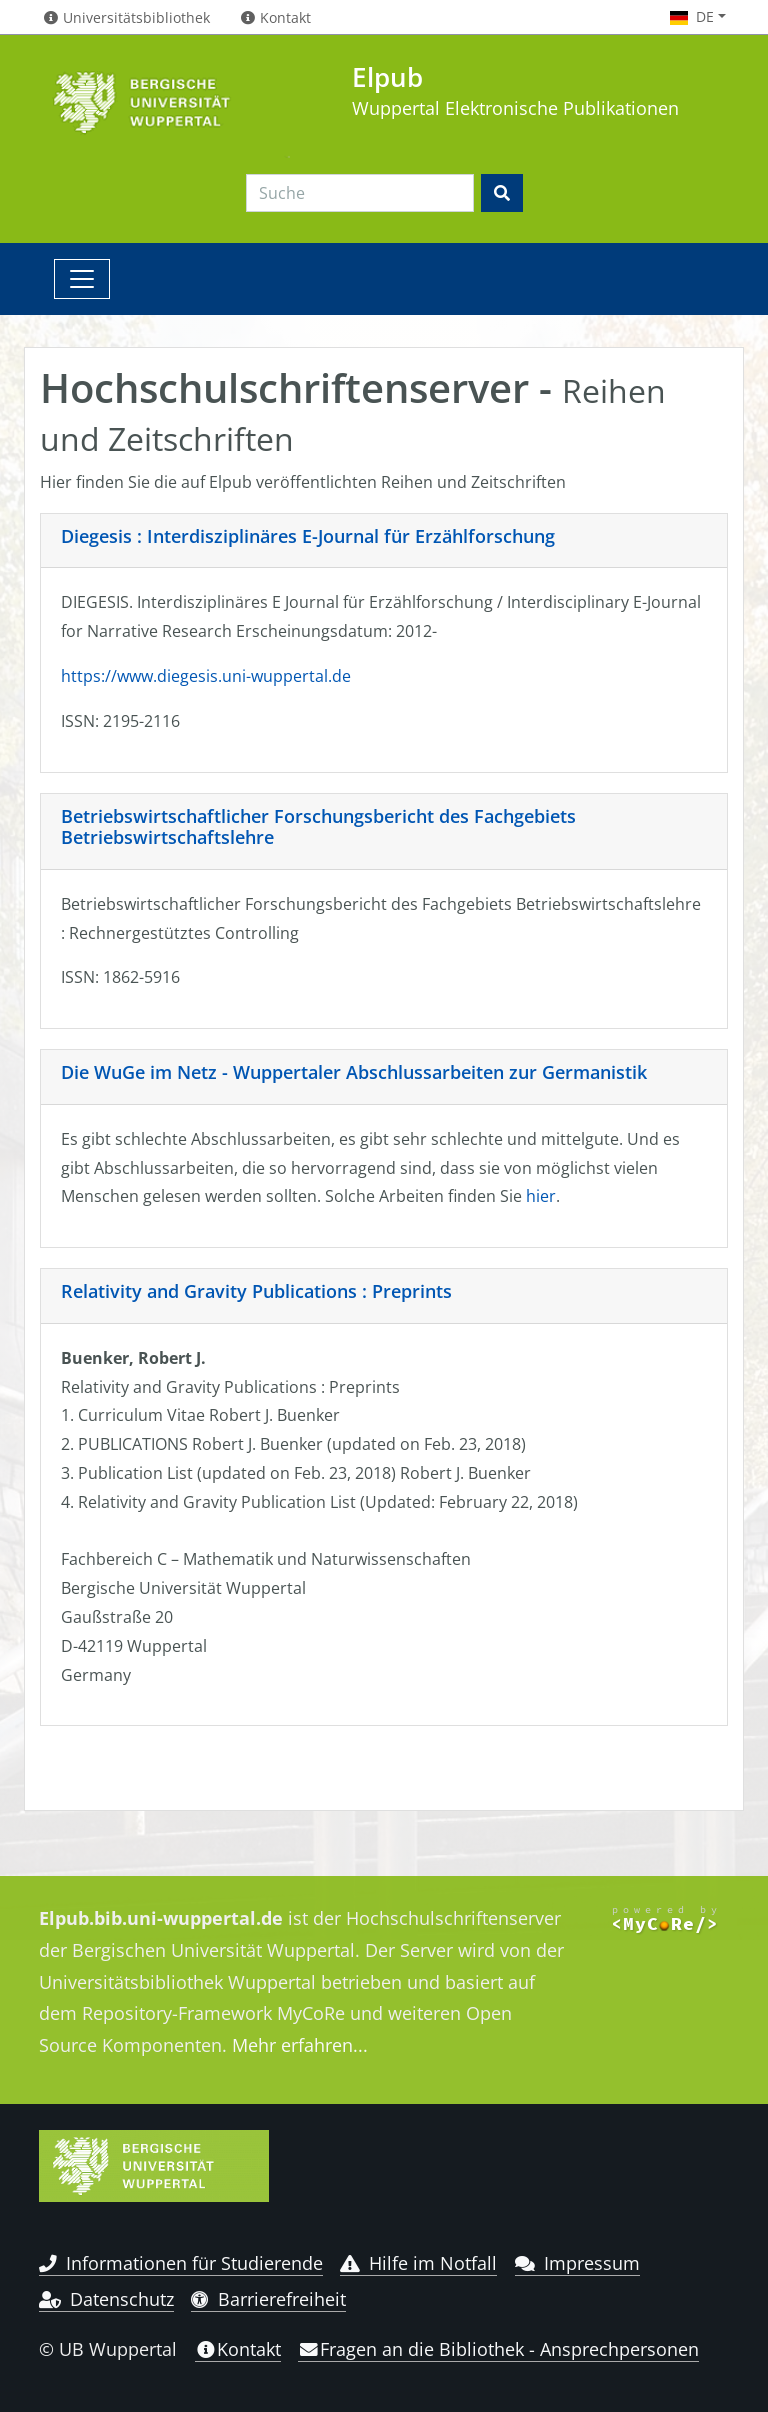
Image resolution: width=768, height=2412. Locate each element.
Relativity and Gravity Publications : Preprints (256, 1291)
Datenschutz (106, 2299)
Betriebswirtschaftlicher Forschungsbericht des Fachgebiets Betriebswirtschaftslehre (318, 827)
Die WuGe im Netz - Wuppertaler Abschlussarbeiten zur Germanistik (354, 1072)
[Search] (360, 193)
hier (541, 1196)
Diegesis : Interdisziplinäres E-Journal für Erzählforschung (308, 536)
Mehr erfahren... (300, 2045)
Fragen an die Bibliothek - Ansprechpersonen (498, 2349)
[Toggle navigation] (82, 279)
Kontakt (238, 2349)
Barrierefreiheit (268, 2299)
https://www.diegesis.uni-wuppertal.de (206, 676)
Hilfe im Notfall (418, 2263)
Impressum (577, 2263)
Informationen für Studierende (181, 2263)
